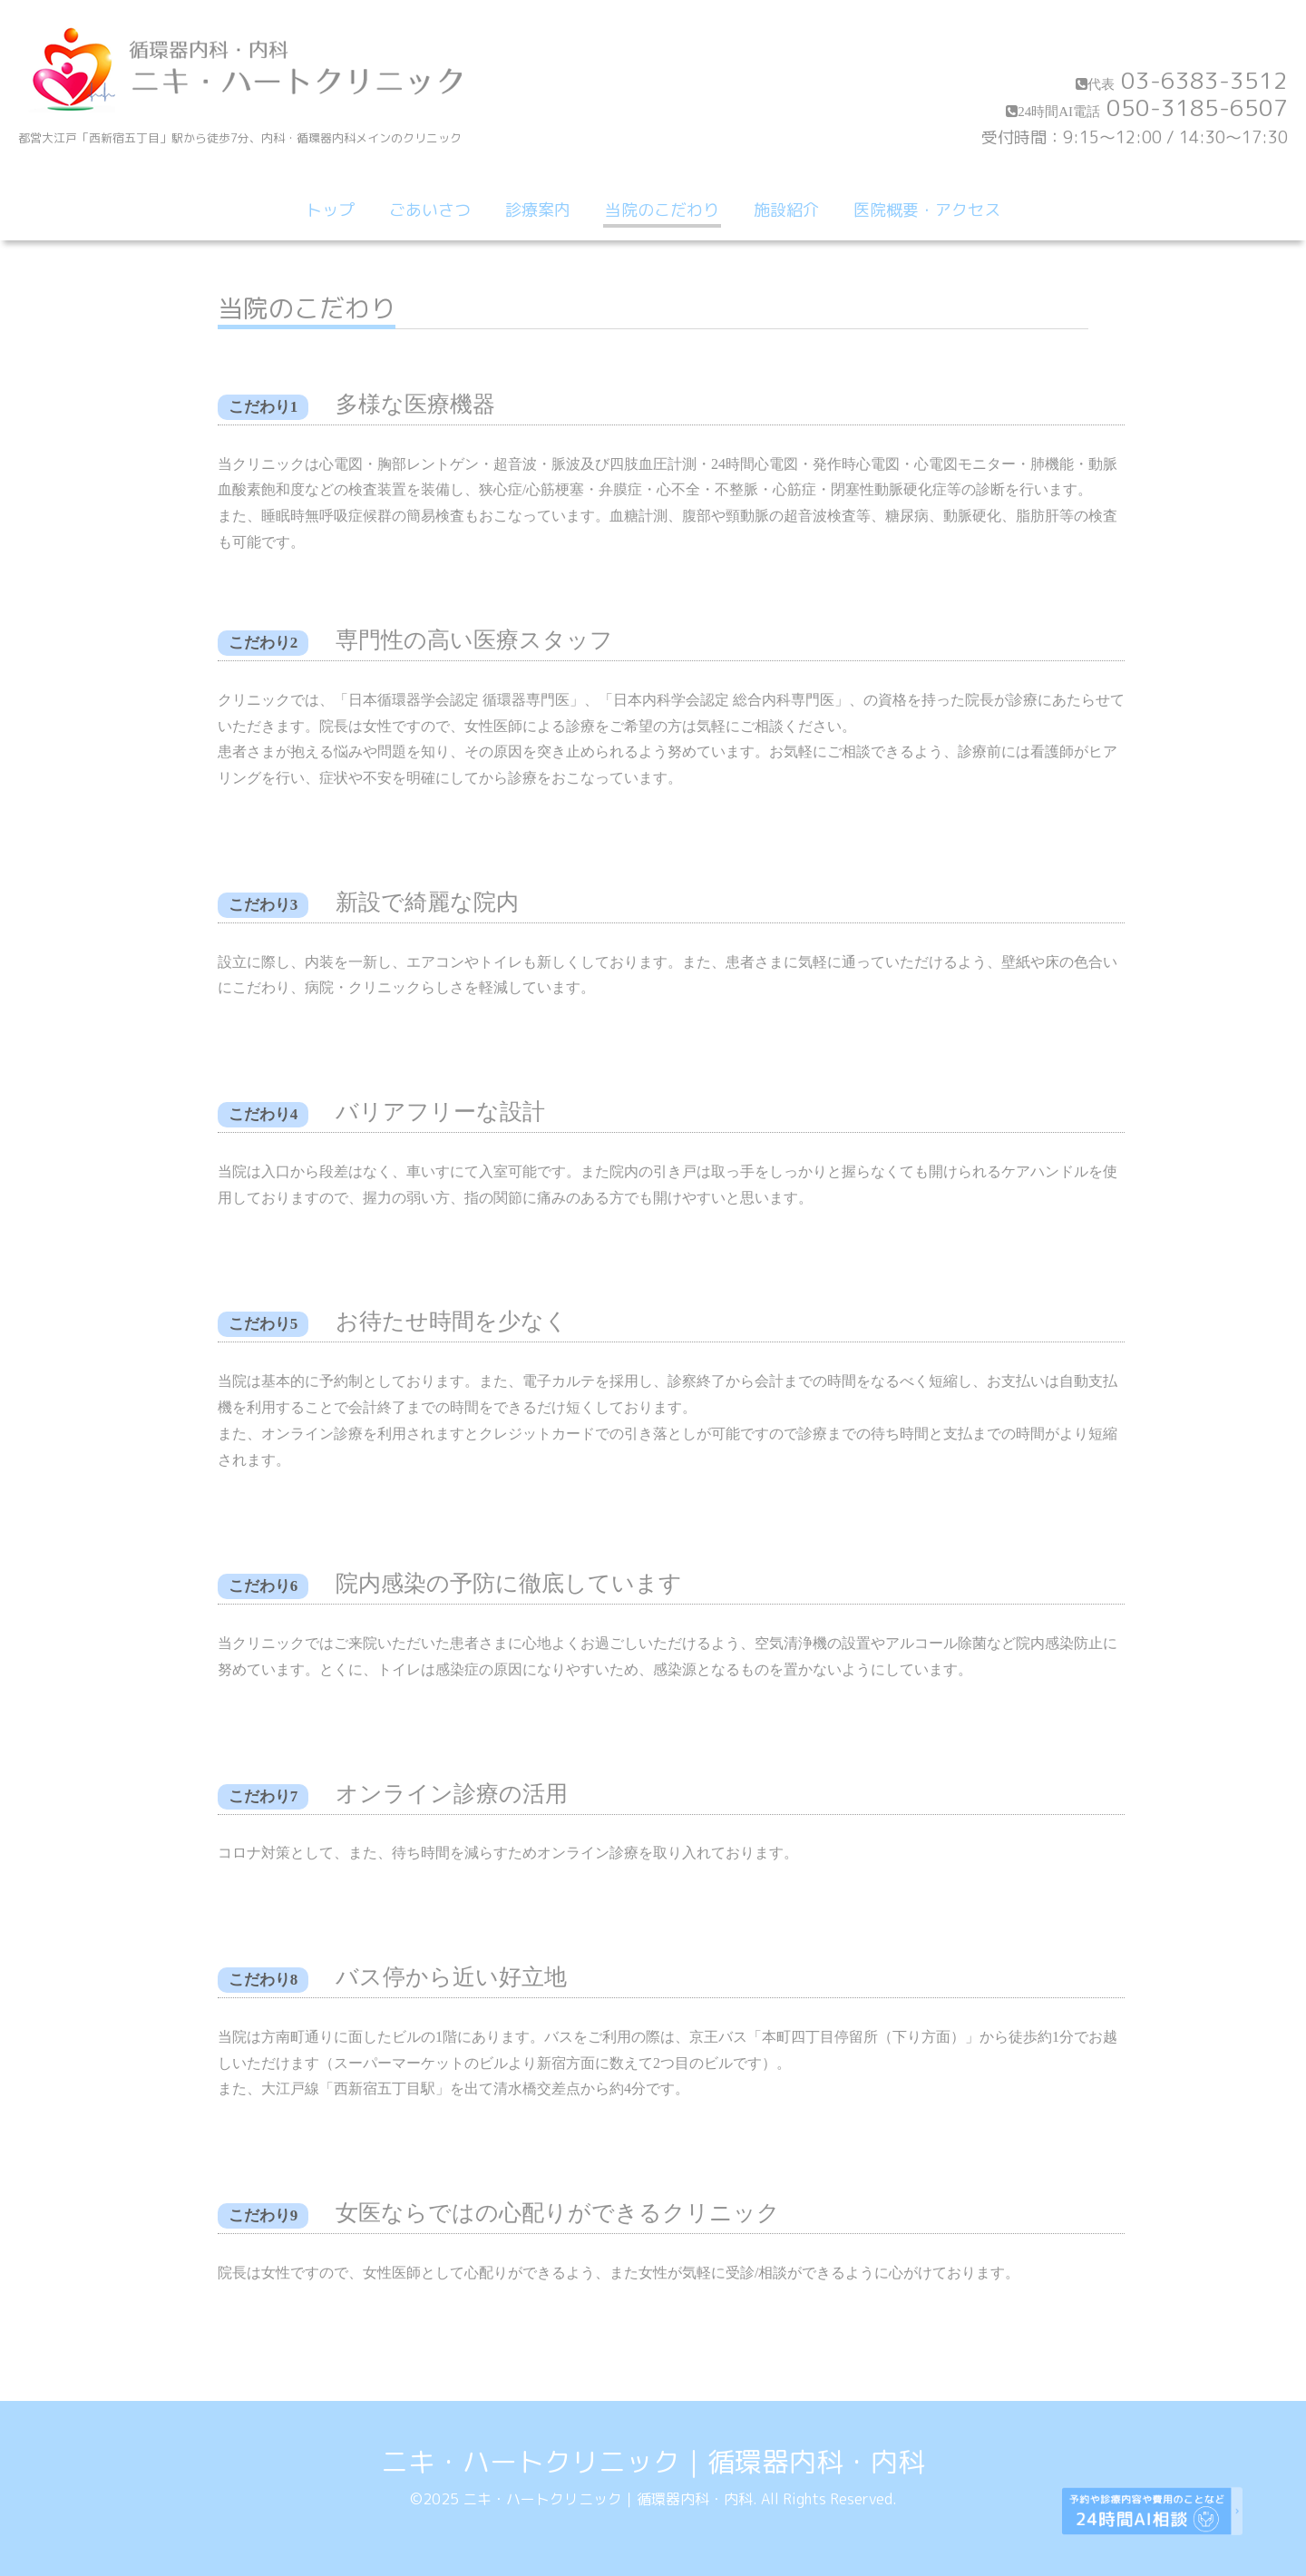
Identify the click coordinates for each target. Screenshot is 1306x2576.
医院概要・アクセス (926, 210)
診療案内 (537, 210)
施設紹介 (786, 210)
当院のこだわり (662, 210)
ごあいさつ (430, 210)
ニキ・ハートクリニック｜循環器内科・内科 (653, 2462)
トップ (330, 210)
